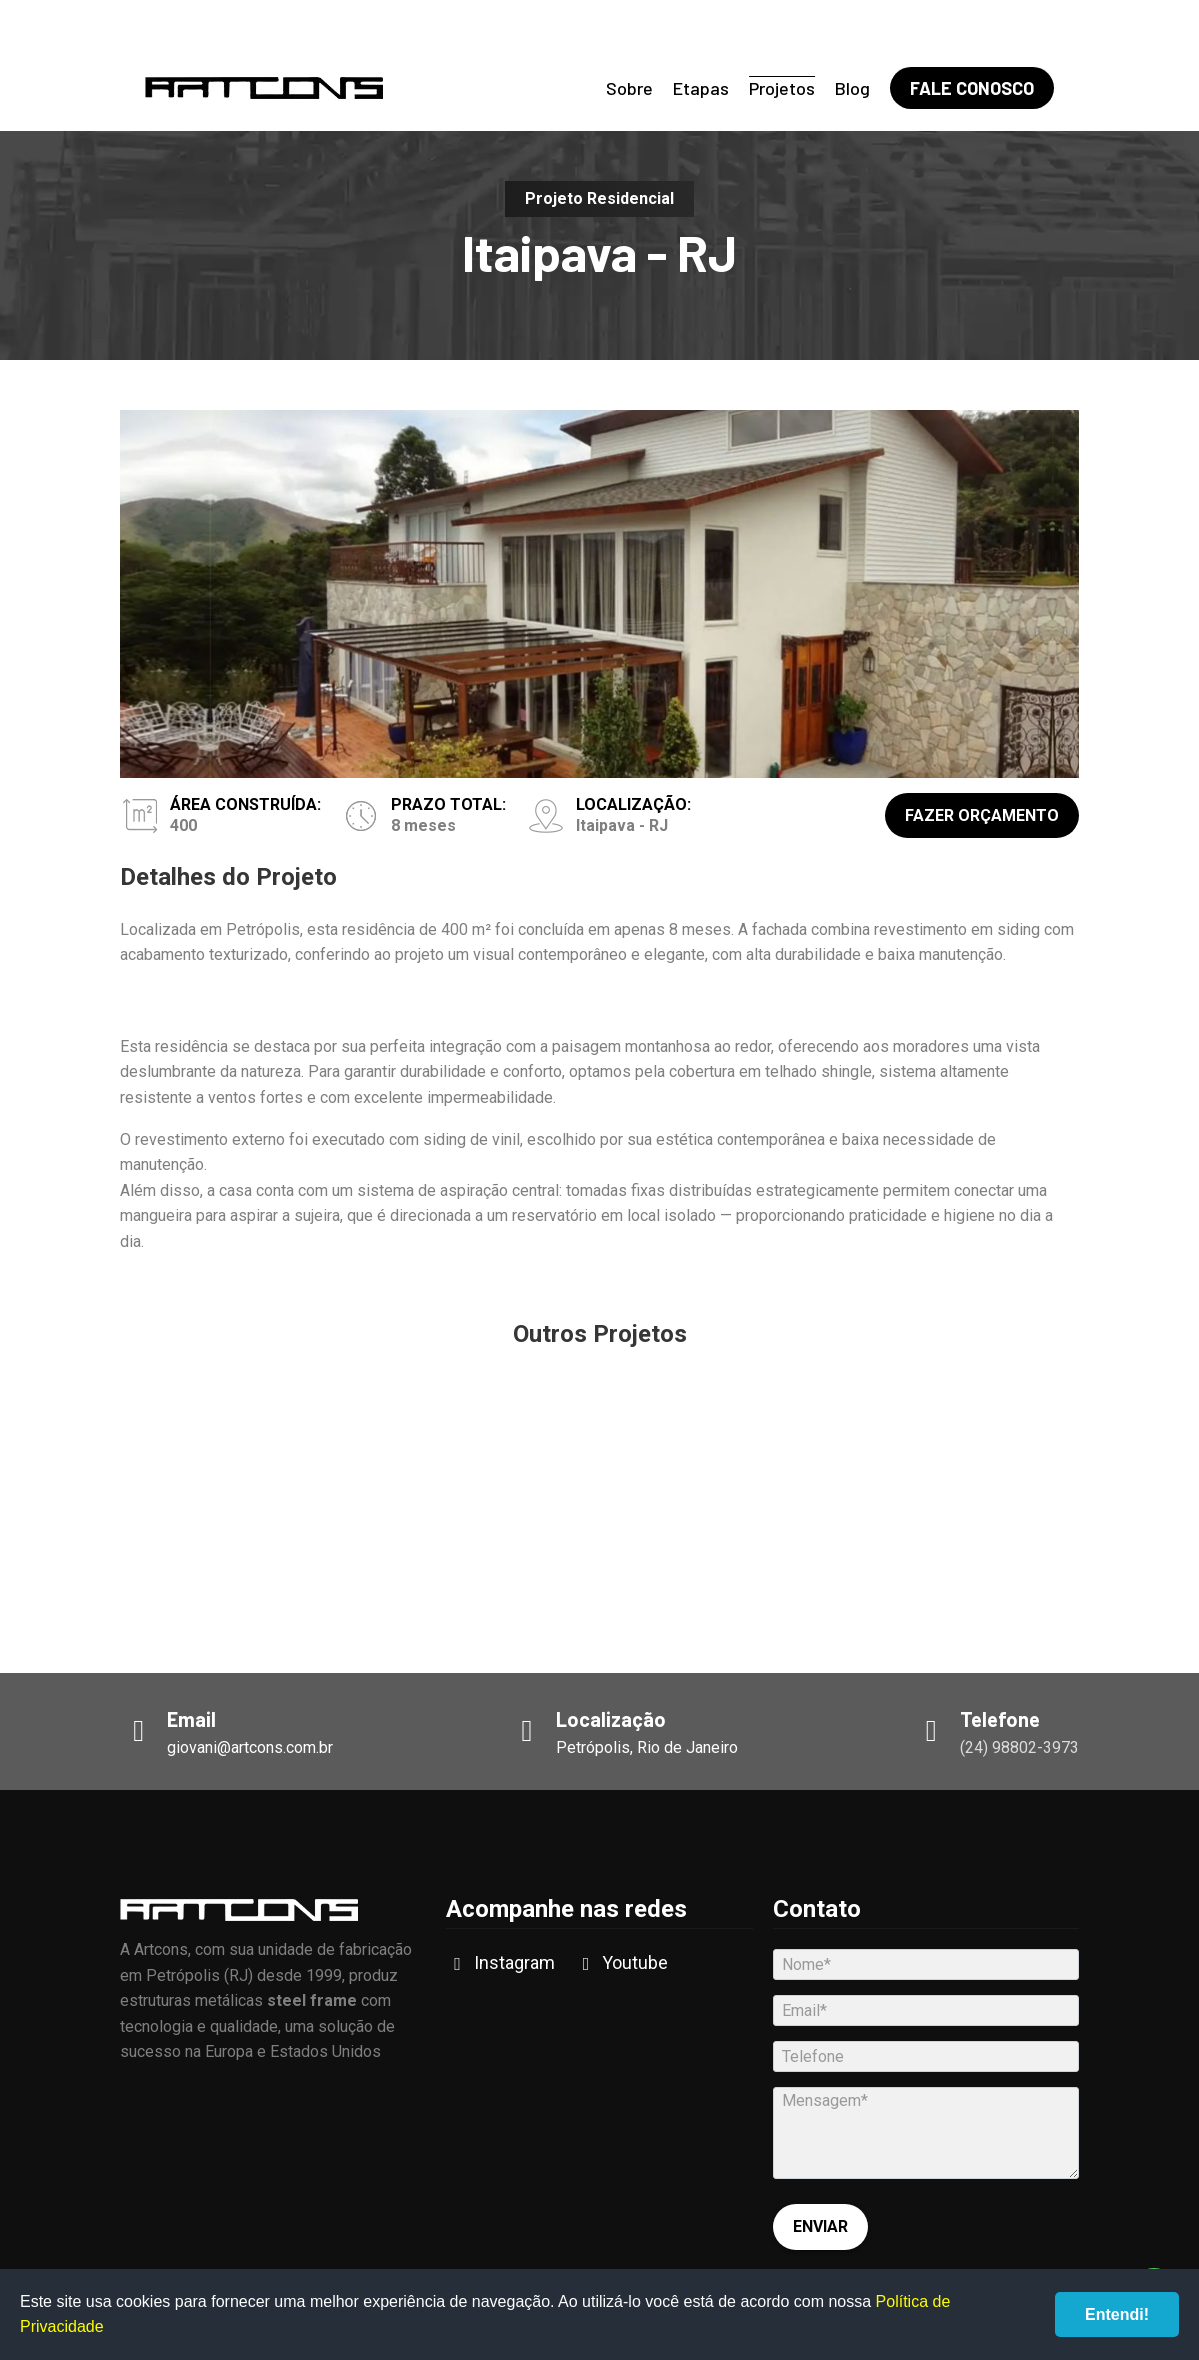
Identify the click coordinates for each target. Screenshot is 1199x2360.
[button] (1067, 1003)
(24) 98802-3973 (1019, 1747)
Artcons (264, 88)
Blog (852, 88)
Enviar (820, 2226)
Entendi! (1117, 2314)
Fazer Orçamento (982, 815)
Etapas (701, 88)
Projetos (782, 88)
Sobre (629, 88)
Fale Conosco (972, 88)
